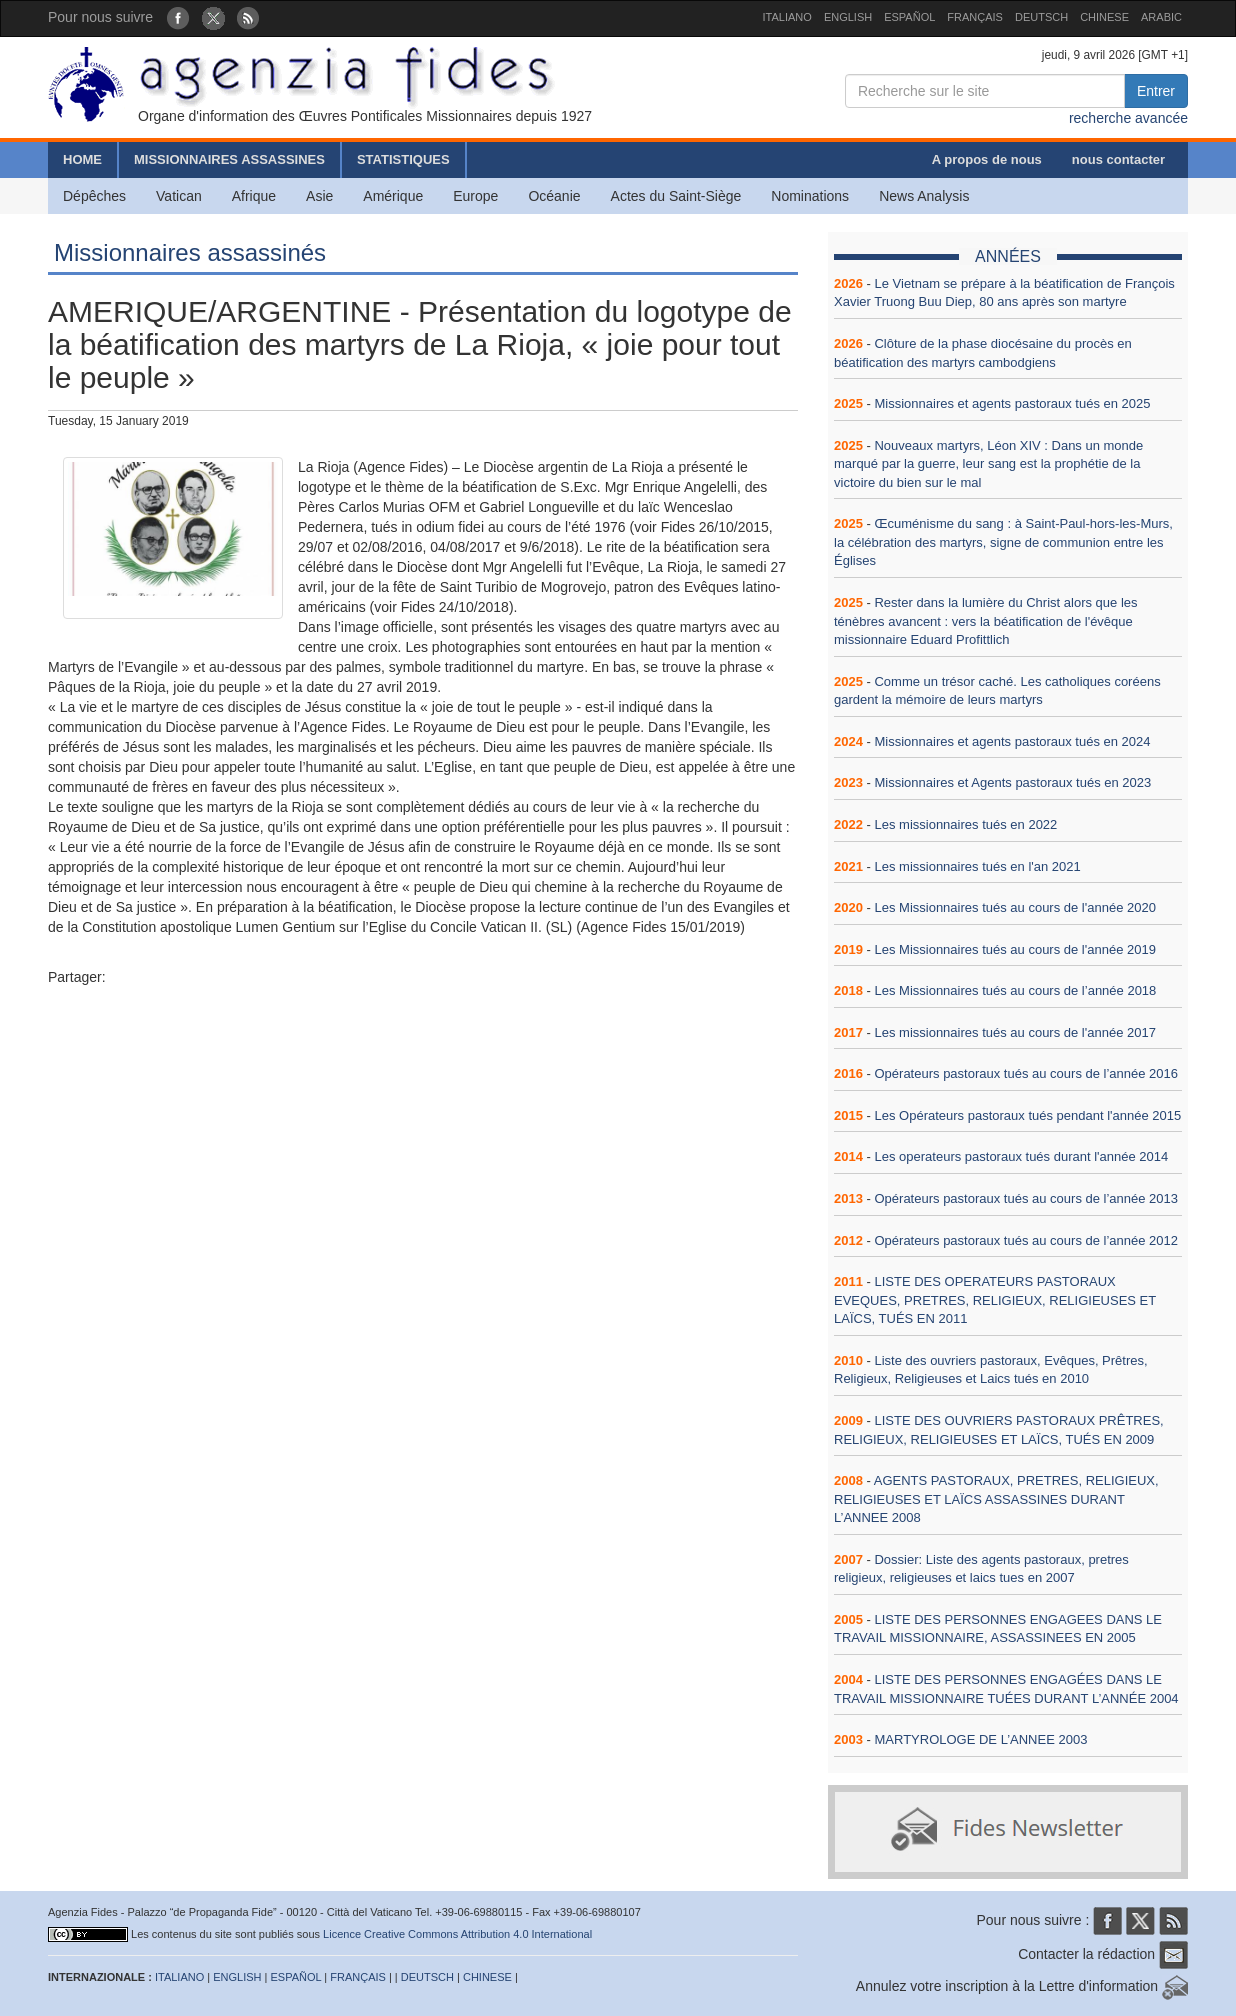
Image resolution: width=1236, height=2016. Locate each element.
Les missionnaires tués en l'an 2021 (977, 866)
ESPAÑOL (909, 17)
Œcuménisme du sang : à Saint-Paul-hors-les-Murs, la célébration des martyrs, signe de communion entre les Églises (1003, 542)
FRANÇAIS (975, 17)
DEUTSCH (1041, 17)
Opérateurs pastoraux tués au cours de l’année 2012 (1026, 1240)
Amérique (393, 196)
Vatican (179, 196)
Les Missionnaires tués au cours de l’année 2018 (1015, 990)
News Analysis (924, 196)
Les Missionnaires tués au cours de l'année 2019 (1014, 949)
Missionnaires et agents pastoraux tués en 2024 (1012, 741)
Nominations (810, 196)
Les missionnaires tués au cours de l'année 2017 (1014, 1032)
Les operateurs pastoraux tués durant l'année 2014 (1021, 1156)
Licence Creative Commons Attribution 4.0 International (457, 1934)
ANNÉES (1008, 256)
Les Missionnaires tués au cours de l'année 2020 (1014, 907)
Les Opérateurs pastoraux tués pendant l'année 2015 (1027, 1115)
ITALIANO (787, 17)
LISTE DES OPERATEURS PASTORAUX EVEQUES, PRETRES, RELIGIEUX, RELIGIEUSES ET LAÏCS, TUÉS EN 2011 (995, 1300)
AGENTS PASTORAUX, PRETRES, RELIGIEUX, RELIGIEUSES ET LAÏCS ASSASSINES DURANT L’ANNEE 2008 (996, 1499)
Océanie (554, 196)
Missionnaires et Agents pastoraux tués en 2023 (1012, 782)
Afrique (254, 196)
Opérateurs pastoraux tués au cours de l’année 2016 (1026, 1073)
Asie (319, 196)
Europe (475, 196)
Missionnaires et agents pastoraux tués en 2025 (1012, 403)
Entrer (1156, 91)
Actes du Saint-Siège (676, 196)
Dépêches (94, 196)
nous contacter (1118, 159)
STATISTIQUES (403, 159)
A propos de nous (987, 159)
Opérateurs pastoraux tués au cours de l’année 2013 (1026, 1198)
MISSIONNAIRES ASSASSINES (229, 159)
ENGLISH (848, 17)
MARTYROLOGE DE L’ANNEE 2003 (980, 1739)
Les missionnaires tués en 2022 (965, 824)
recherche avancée (1128, 118)
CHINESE (1104, 17)
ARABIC (1161, 17)
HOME (82, 159)
